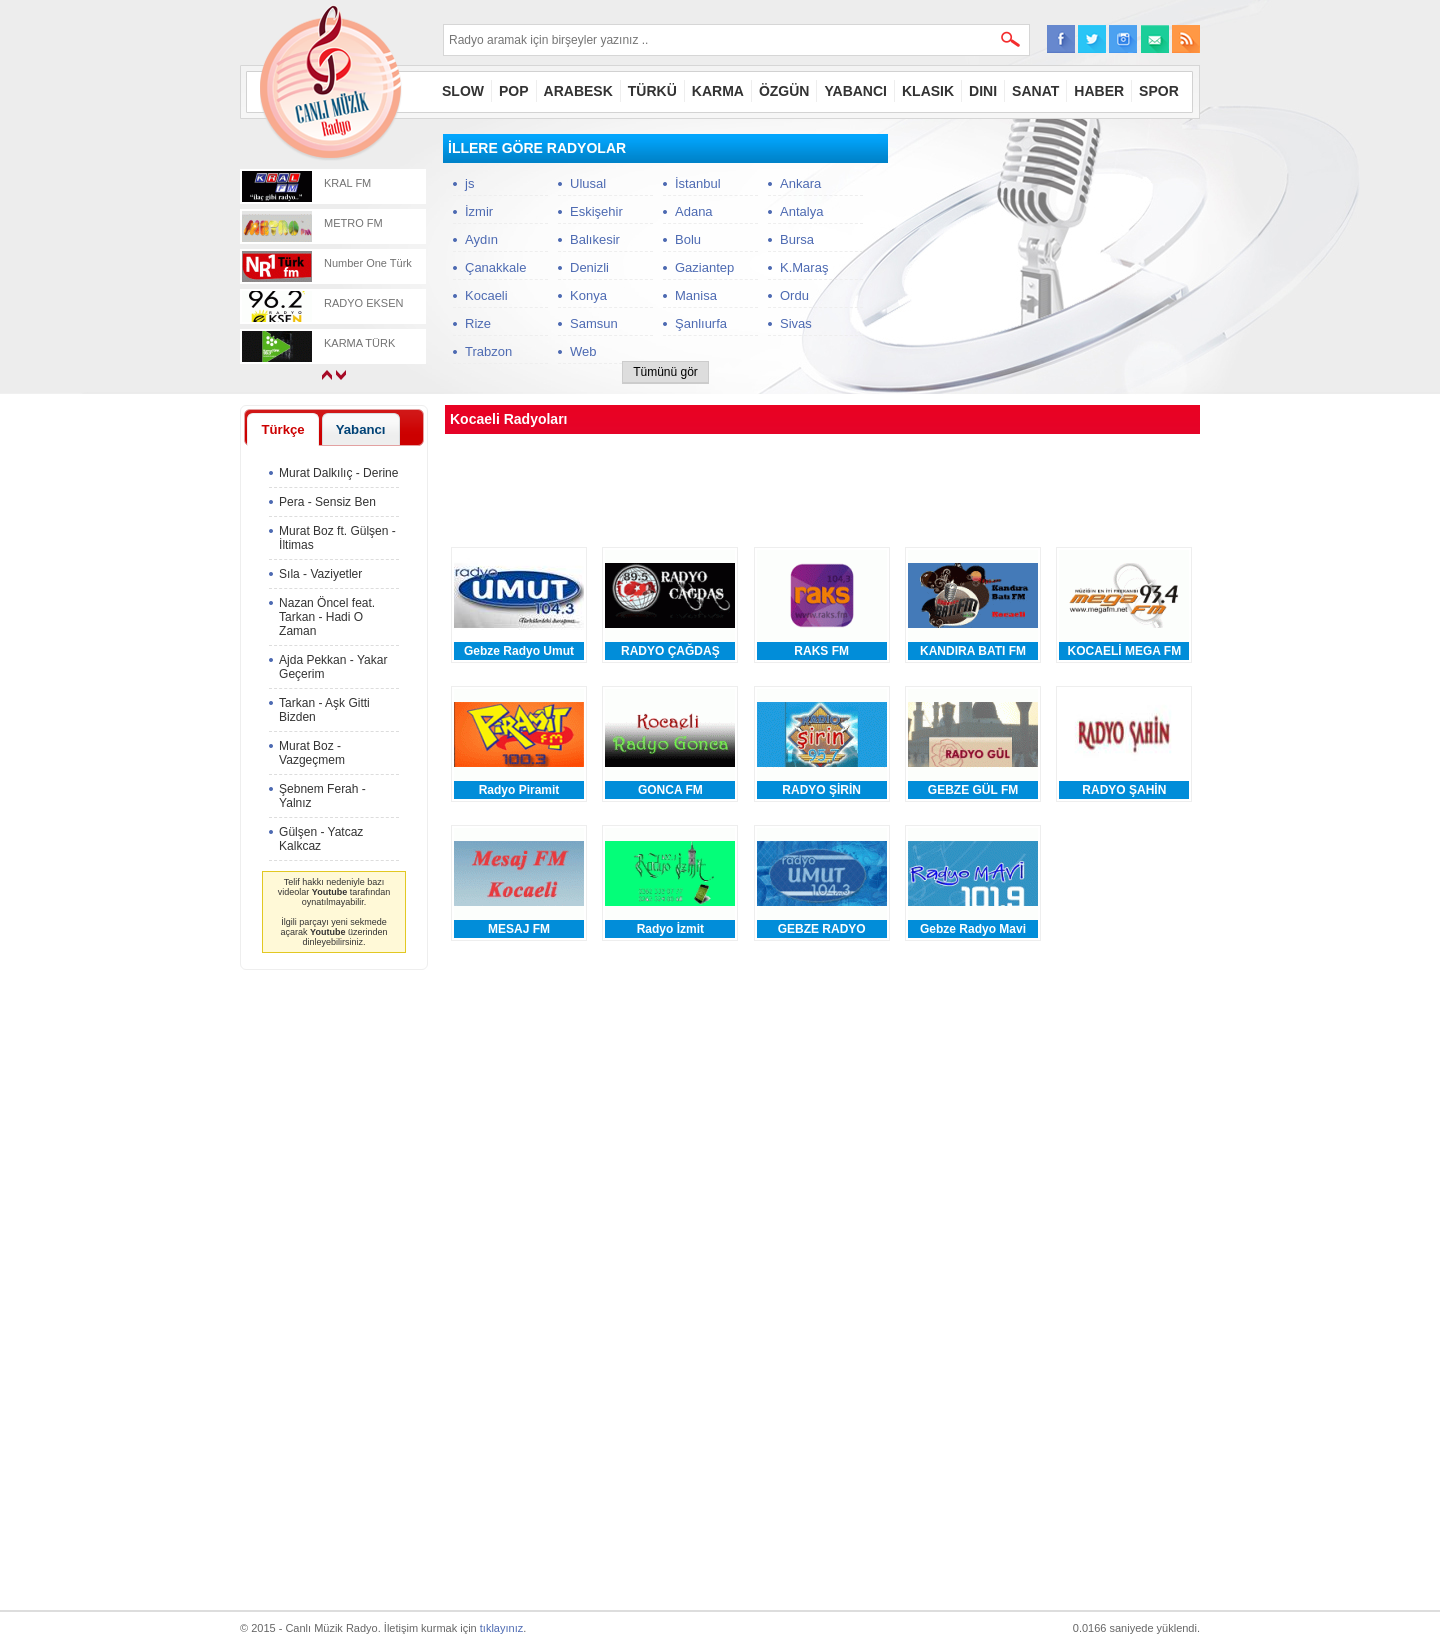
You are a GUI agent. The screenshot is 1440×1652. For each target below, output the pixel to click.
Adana (694, 211)
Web (583, 351)
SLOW (463, 91)
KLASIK (928, 91)
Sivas (796, 323)
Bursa (797, 239)
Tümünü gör (665, 372)
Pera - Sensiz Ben (327, 502)
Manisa (696, 295)
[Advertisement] (1050, 259)
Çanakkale (495, 267)
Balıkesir (595, 239)
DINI (983, 91)
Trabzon (488, 351)
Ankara (800, 183)
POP (514, 91)
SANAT (1035, 91)
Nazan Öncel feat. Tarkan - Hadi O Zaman (327, 617)
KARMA (718, 91)
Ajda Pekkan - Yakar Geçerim (333, 667)
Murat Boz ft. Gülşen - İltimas (337, 538)
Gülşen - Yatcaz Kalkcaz (321, 839)
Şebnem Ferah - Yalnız (322, 796)
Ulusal (588, 183)
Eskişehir (596, 211)
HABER (1099, 91)
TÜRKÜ (652, 91)
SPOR (1159, 91)
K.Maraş (804, 267)
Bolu (688, 239)
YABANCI (855, 91)
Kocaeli (486, 295)
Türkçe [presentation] (282, 429)
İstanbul (698, 183)
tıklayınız (501, 1628)
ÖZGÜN (784, 91)
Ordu (794, 295)
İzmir (479, 211)
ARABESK (578, 91)
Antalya (801, 211)
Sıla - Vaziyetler (320, 574)
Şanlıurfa (701, 323)
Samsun (594, 323)
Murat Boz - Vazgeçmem (312, 753)
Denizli (589, 267)
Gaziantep (704, 267)
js (469, 183)
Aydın (481, 239)
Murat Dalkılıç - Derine (338, 473)
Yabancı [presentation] (361, 429)
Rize (478, 323)
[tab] (283, 429)
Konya (588, 295)
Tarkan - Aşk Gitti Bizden (324, 710)
